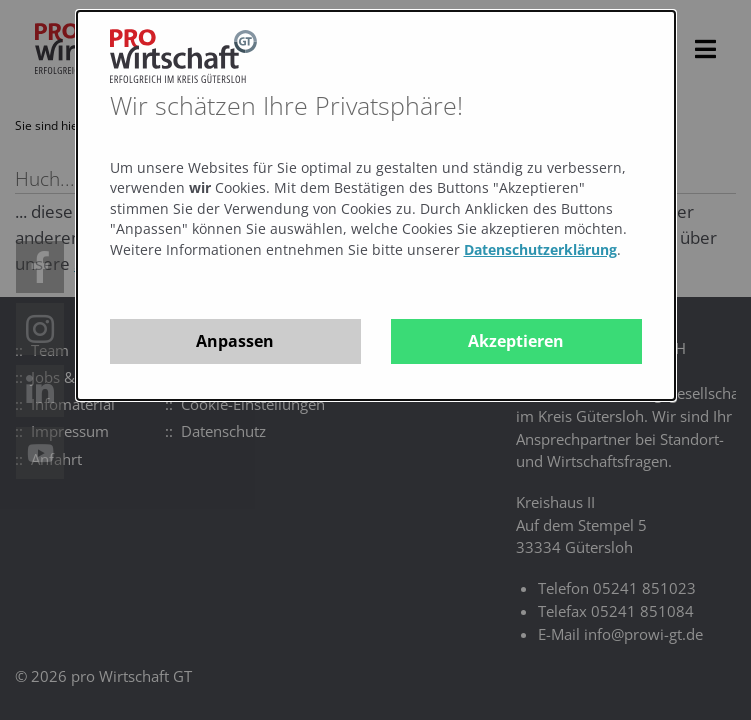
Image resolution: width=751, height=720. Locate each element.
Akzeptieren (516, 341)
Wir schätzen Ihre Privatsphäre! (286, 105)
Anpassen (235, 341)
